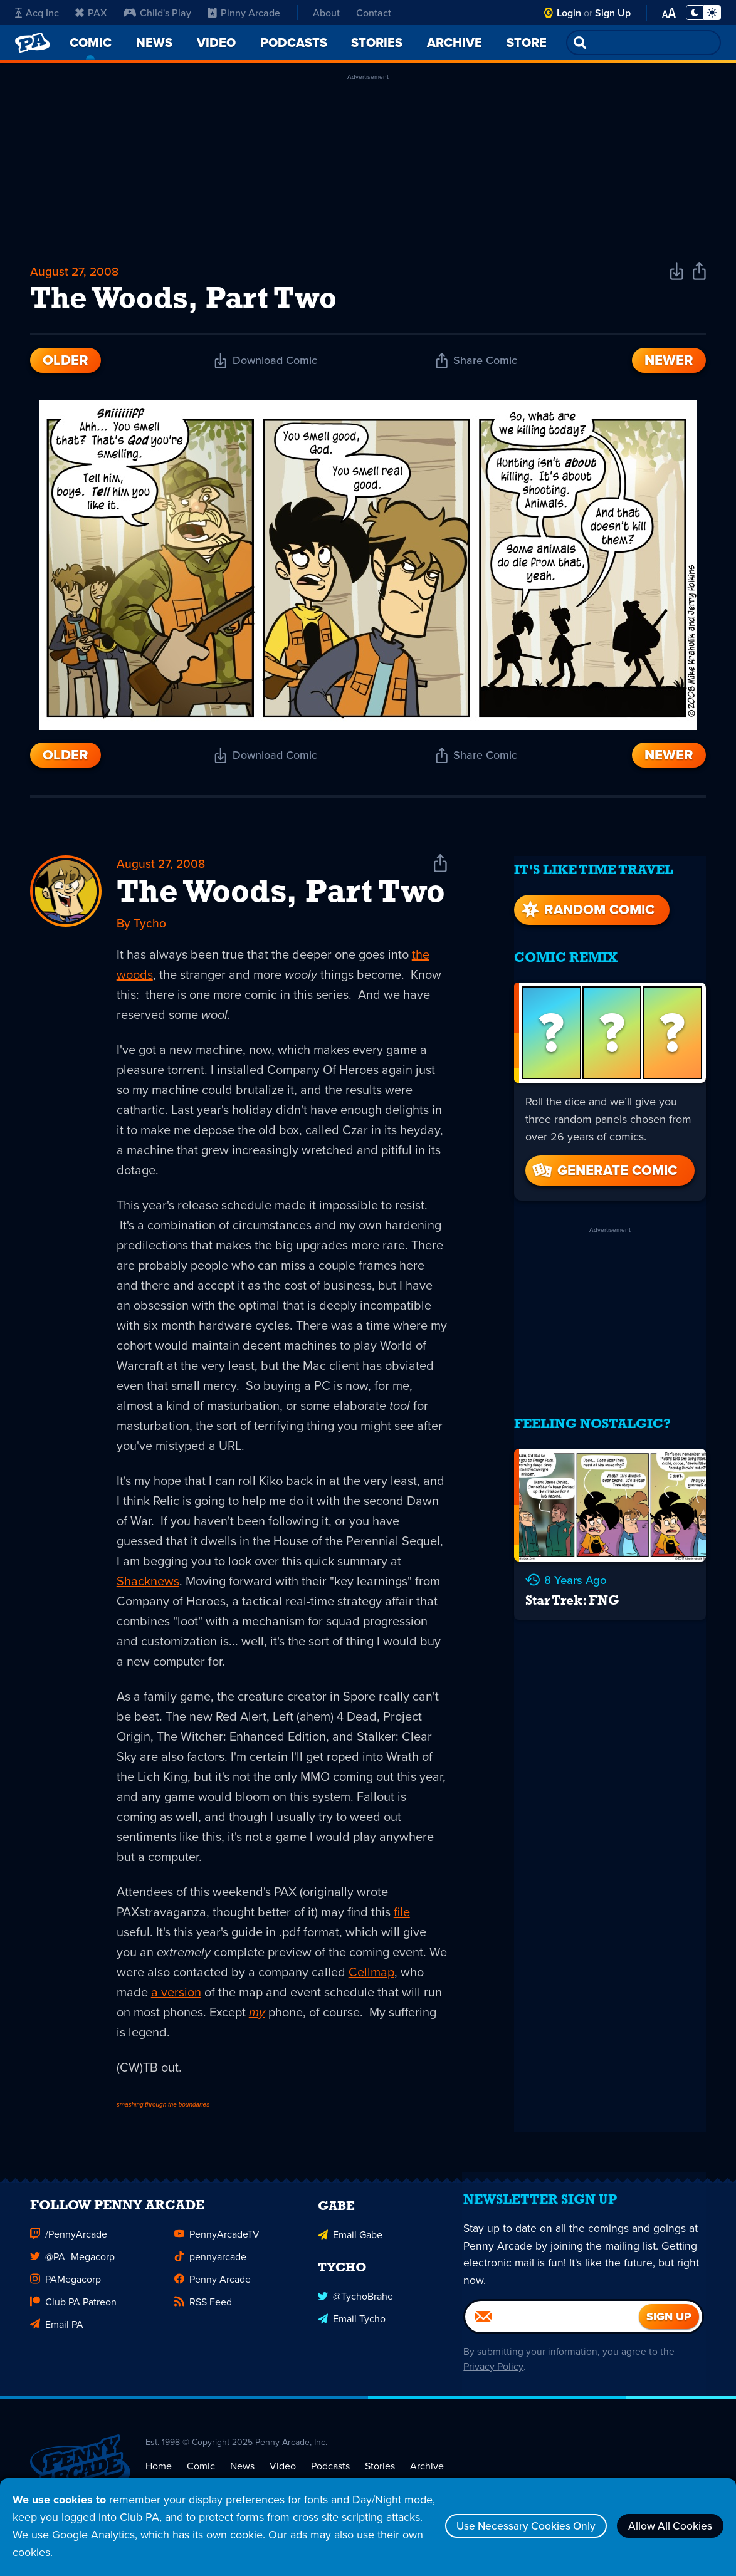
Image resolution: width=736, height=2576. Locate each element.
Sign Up (613, 13)
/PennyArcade (68, 2246)
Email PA (56, 2336)
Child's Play (157, 12)
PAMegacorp (65, 2291)
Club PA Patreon (73, 2313)
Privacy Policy (492, 2385)
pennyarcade (210, 2268)
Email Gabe (350, 2246)
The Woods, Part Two (281, 897)
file (402, 1916)
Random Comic (587, 903)
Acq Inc (37, 12)
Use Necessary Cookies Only (515, 2525)
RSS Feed (203, 2313)
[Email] (552, 2334)
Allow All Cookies (667, 2525)
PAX (91, 12)
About (326, 12)
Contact (373, 12)
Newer (668, 363)
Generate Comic (603, 1164)
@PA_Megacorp (72, 2268)
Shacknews (148, 1585)
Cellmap (371, 1976)
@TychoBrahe (355, 2306)
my (257, 2016)
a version (176, 1996)
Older (65, 363)
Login (569, 13)
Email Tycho (352, 2329)
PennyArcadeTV (217, 2246)
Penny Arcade (212, 2291)
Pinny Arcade (244, 12)
